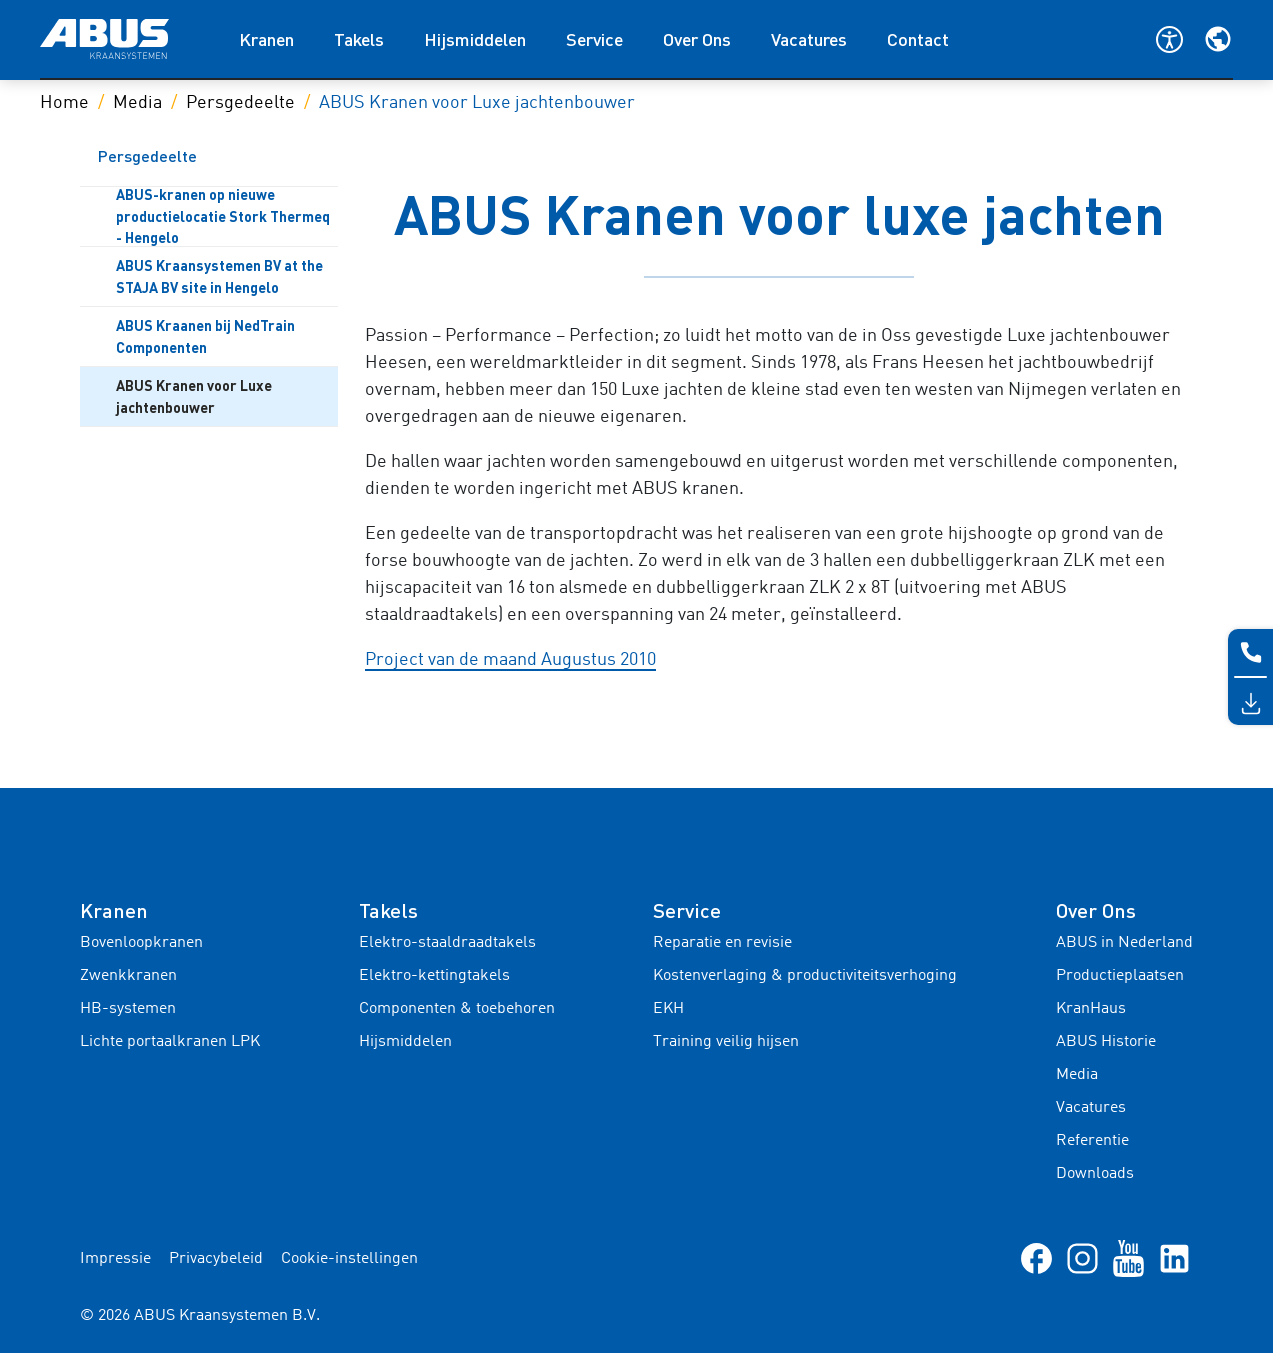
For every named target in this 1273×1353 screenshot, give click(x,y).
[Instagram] (1082, 1258)
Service (594, 39)
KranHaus (1091, 1009)
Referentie (1092, 1141)
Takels (359, 39)
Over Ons (697, 39)
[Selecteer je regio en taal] (1218, 39)
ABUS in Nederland (1124, 943)
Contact (918, 39)
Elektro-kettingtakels (434, 976)
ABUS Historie (1106, 1042)
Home (64, 103)
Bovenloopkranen (141, 943)
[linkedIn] (1174, 1258)
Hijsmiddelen (475, 39)
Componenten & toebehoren (457, 1009)
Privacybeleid (216, 1259)
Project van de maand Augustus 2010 (510, 660)
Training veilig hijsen (726, 1042)
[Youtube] (1128, 1258)
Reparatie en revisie (722, 943)
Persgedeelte (240, 103)
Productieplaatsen (1120, 976)
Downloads (1095, 1174)
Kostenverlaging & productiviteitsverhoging (805, 976)
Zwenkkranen (128, 976)
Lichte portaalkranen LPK (170, 1042)
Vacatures (809, 39)
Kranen (266, 39)
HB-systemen (128, 1009)
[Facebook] (1036, 1258)
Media (137, 103)
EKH (668, 1009)
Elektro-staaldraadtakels (447, 943)
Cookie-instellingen (349, 1259)
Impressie (115, 1259)
